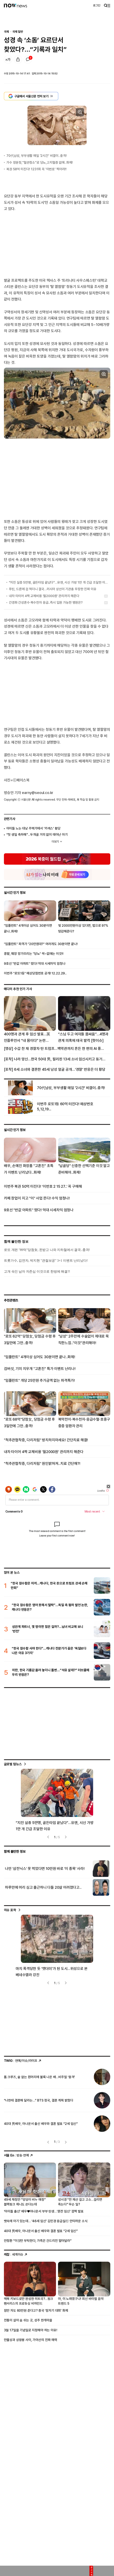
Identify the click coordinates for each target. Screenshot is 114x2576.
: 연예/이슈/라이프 (23, 2060)
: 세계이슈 (16, 2254)
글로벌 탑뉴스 (13, 1764)
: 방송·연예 (18, 2155)
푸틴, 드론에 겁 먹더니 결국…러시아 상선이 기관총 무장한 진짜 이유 (52, 589)
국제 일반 (17, 31)
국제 (6, 31)
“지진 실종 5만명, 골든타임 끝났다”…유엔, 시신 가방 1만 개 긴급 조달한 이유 (58, 582)
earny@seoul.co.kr (37, 792)
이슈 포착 (10, 1910)
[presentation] (48, 1837)
